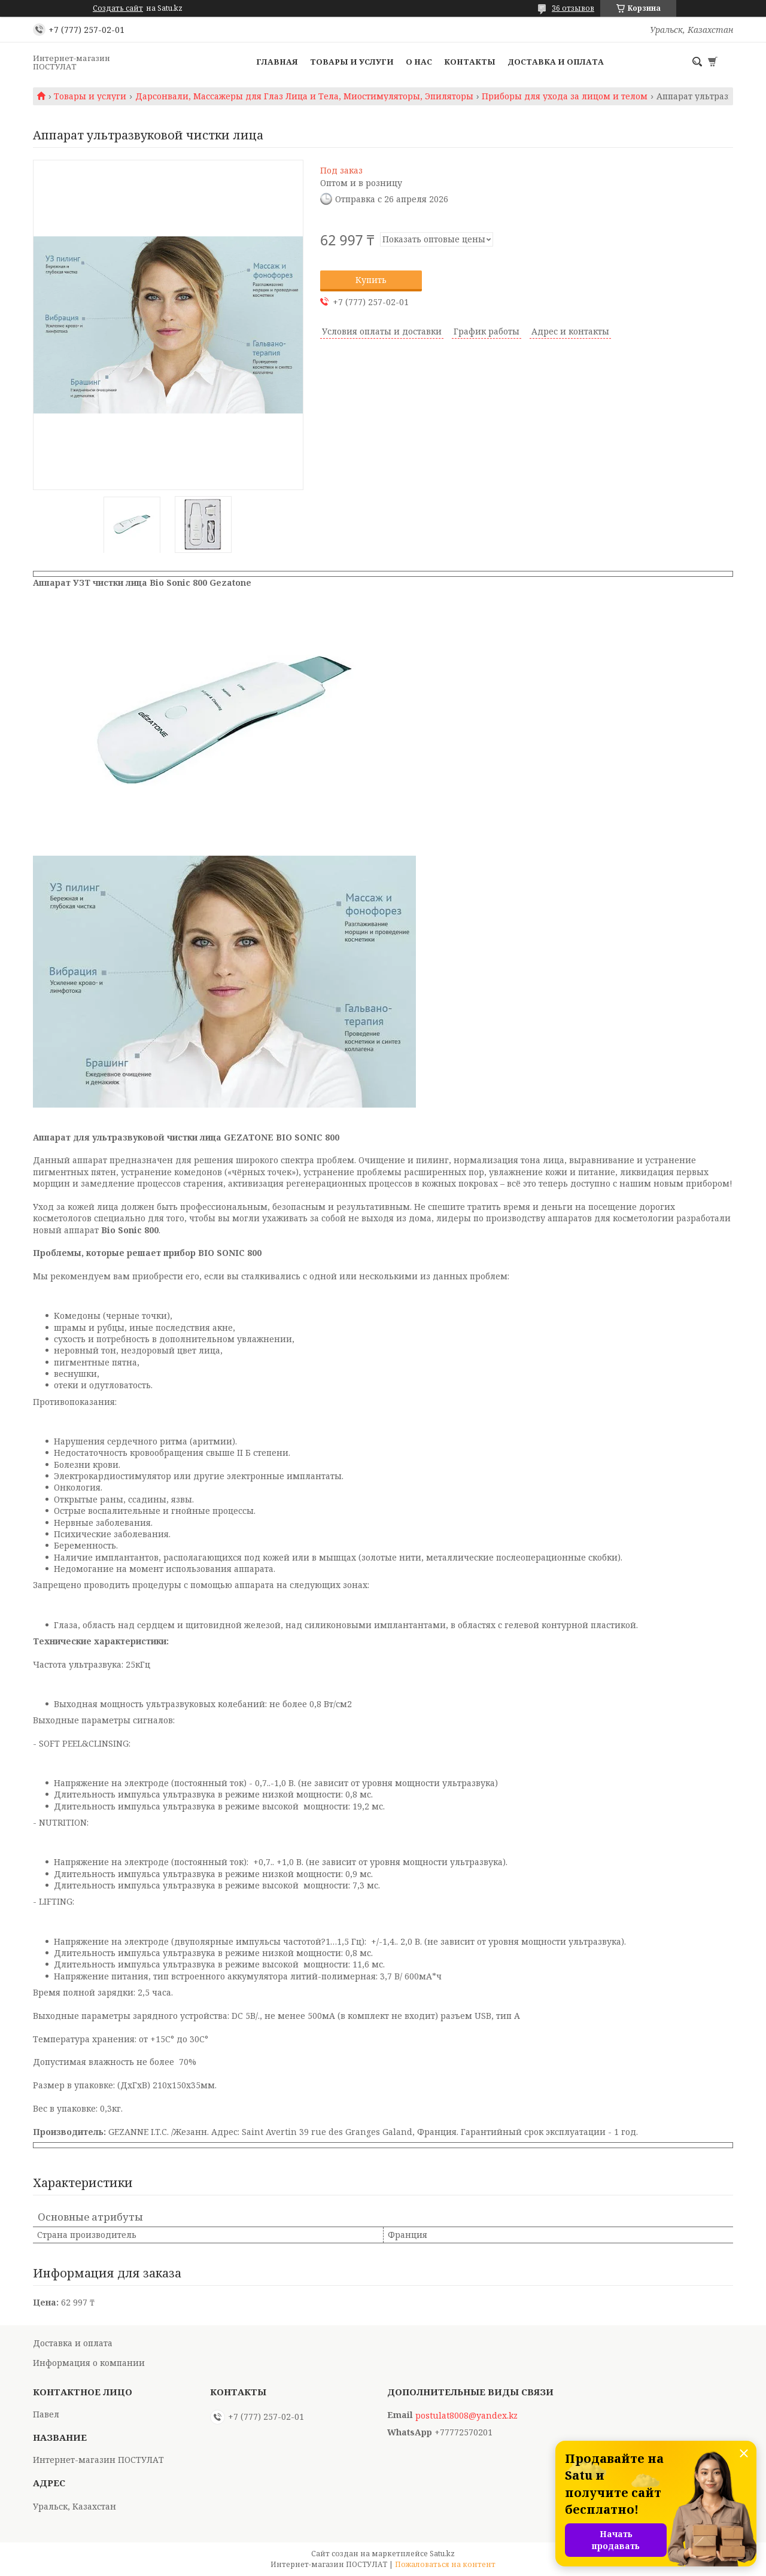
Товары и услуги (352, 61)
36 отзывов (573, 8)
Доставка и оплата (555, 61)
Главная (277, 61)
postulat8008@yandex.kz (466, 2415)
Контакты (470, 61)
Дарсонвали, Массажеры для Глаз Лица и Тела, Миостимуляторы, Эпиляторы (304, 96)
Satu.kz (442, 2553)
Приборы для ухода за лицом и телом (565, 96)
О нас (419, 61)
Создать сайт (118, 8)
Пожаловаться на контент (445, 2564)
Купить (371, 279)
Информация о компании (89, 2362)
